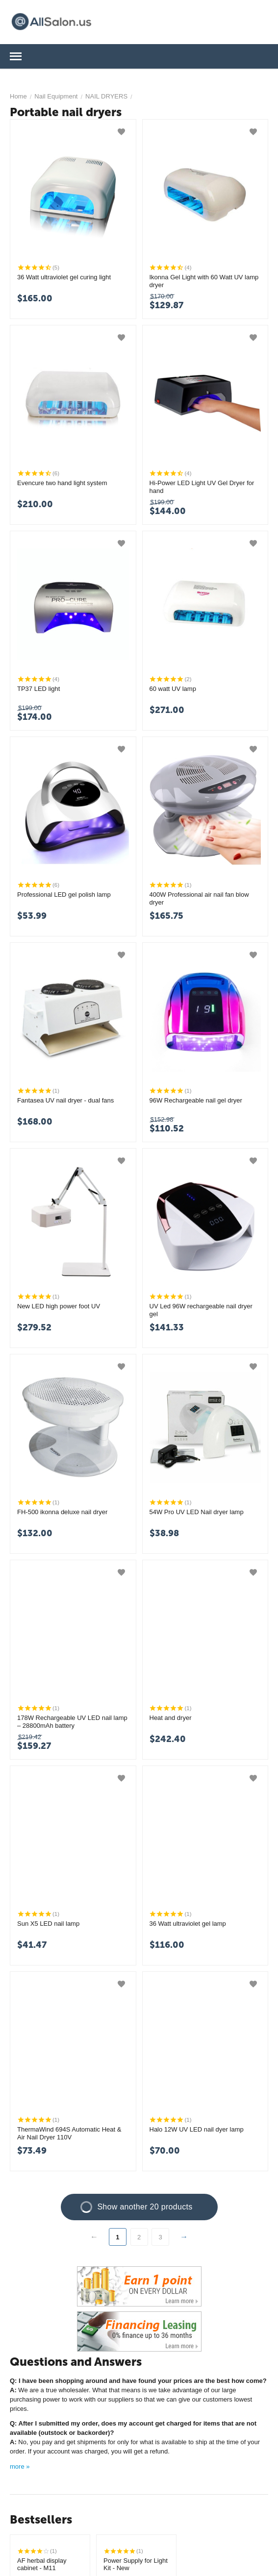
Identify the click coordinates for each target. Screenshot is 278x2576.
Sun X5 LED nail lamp (48, 1923)
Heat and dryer (171, 1717)
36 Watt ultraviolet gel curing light (64, 277)
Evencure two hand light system (62, 483)
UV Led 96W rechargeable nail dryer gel (201, 1310)
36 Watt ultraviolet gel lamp (188, 1923)
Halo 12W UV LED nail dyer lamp (197, 2129)
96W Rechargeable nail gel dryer (196, 1100)
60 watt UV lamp (173, 688)
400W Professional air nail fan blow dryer (199, 898)
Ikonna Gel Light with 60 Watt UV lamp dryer (204, 281)
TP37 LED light (38, 688)
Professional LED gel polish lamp (64, 894)
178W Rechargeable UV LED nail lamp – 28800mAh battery (72, 1721)
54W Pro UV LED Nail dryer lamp (197, 1512)
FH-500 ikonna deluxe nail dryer (62, 1512)
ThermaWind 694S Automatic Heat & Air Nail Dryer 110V (69, 2133)
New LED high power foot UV (58, 1306)
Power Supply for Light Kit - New (135, 2564)
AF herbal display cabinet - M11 (41, 2564)
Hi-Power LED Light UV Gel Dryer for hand (202, 486)
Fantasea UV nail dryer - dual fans (65, 1100)
